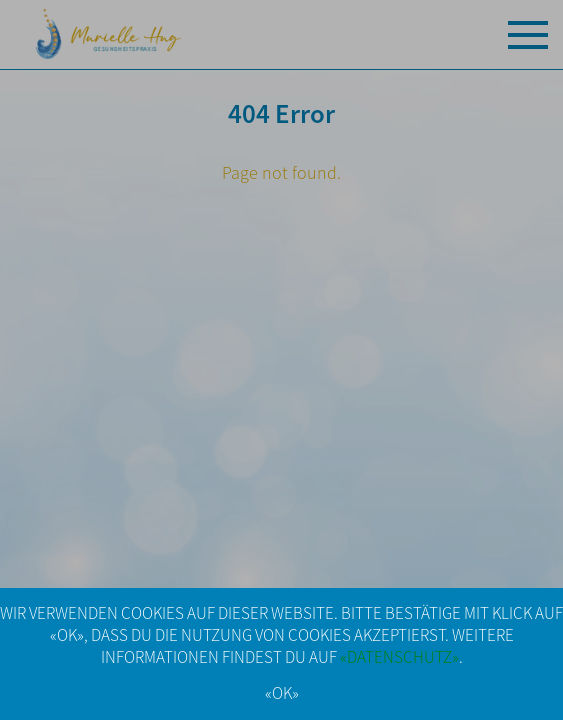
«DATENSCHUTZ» (399, 657)
